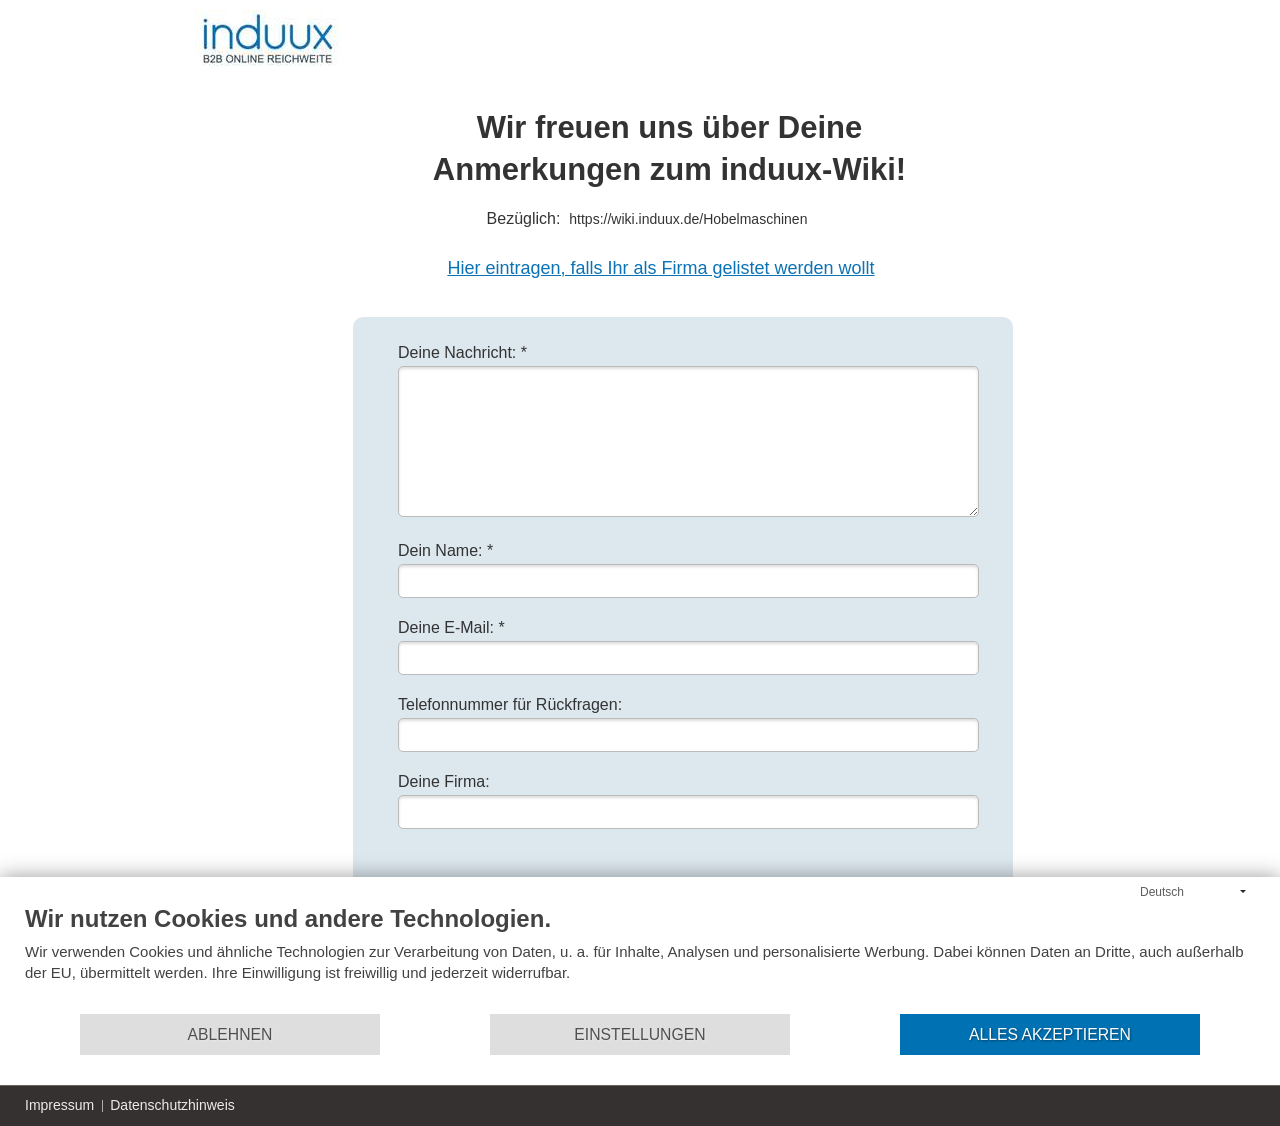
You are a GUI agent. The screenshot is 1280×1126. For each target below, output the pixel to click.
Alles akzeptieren (1050, 1034)
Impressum (59, 1105)
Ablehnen (230, 1034)
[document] (640, 958)
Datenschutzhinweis (172, 1105)
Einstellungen (639, 1034)
